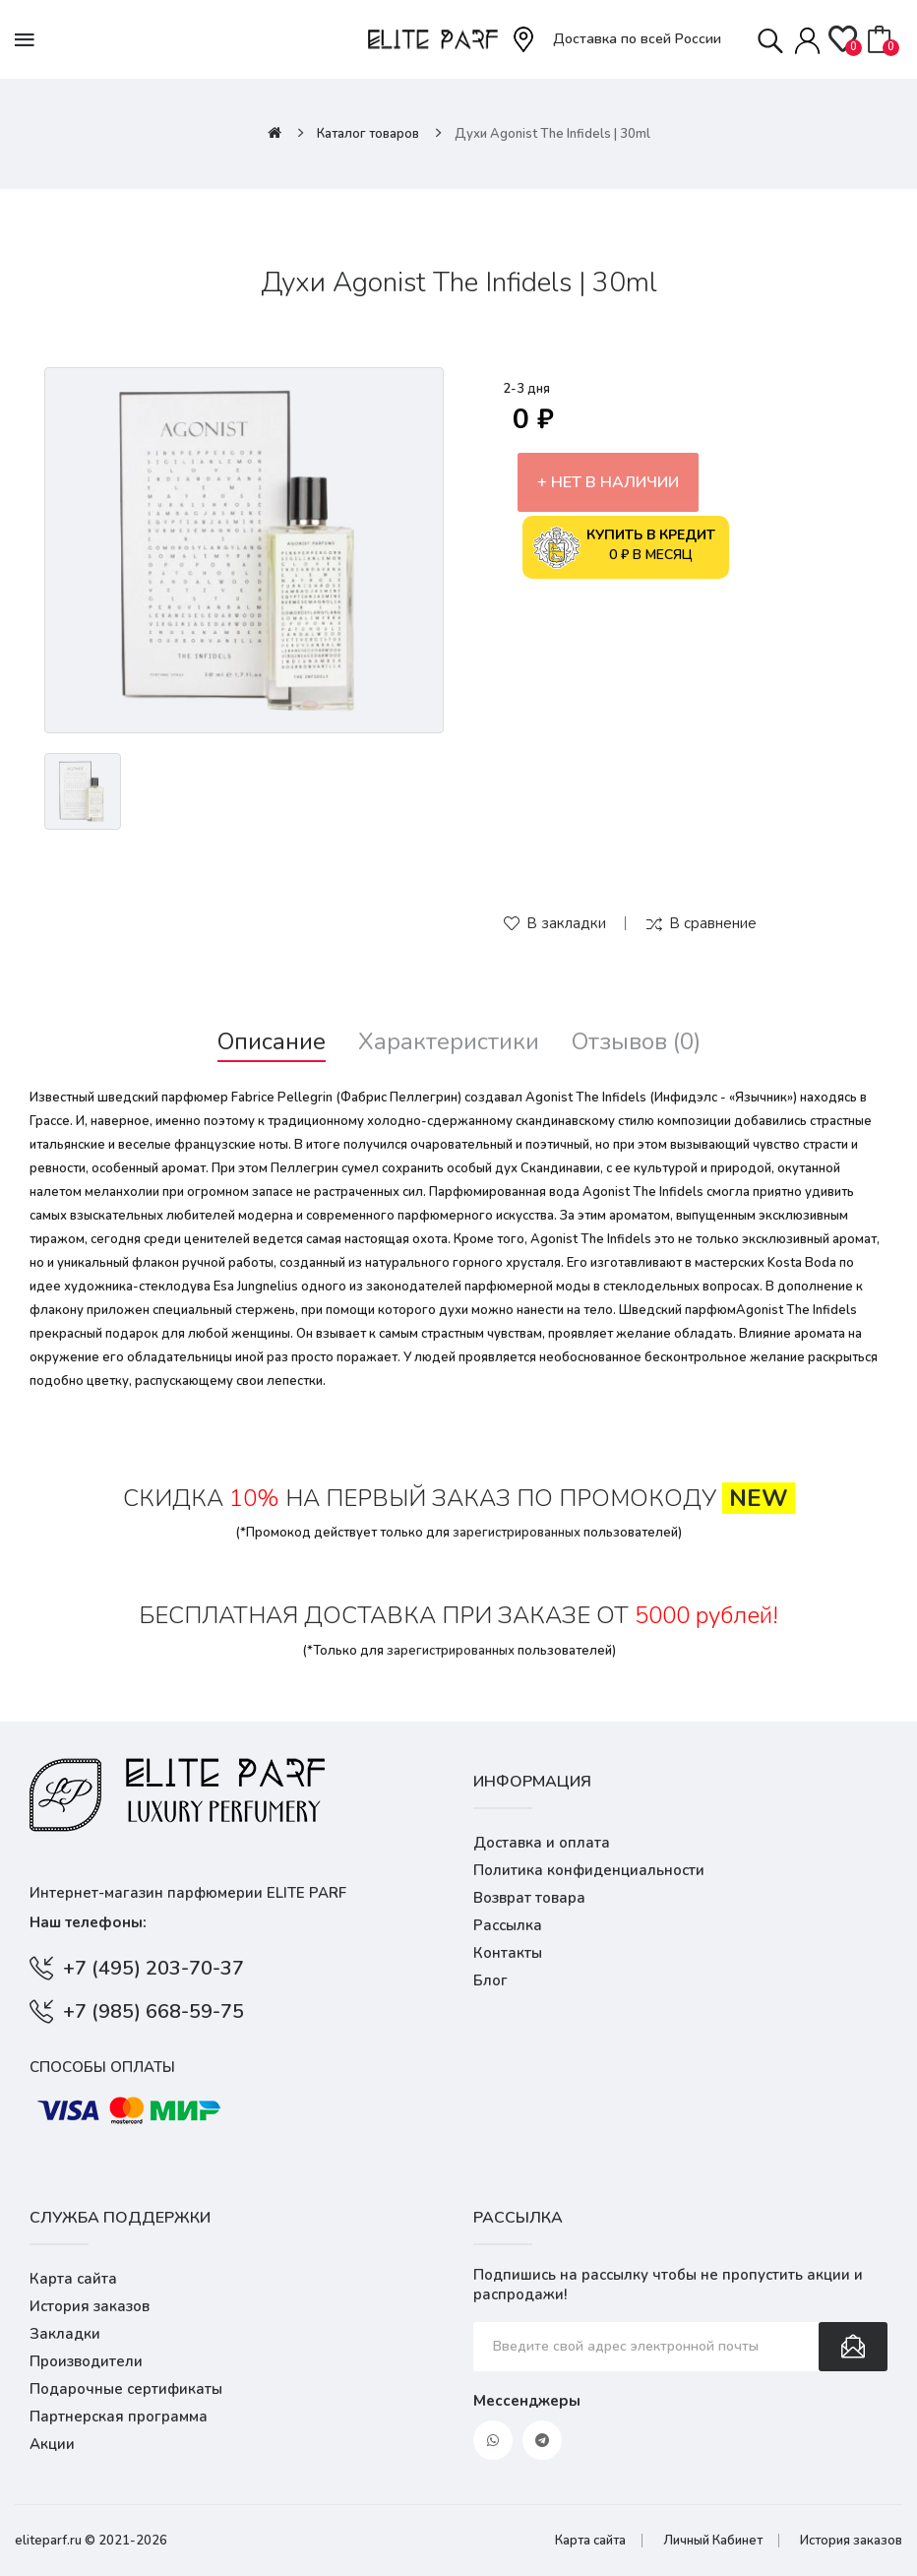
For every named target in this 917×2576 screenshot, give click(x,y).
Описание (271, 1042)
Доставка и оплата (541, 1843)
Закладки (65, 2334)
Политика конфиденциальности (588, 1870)
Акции (52, 2444)
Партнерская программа (119, 2416)
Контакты (507, 1953)
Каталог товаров (368, 134)
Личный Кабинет (713, 2540)
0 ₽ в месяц (623, 547)
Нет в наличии (615, 482)
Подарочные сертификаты (126, 2389)
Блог (490, 1980)
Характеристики (448, 1042)
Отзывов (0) (636, 1042)
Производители (86, 2361)
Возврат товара (529, 1898)
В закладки (566, 923)
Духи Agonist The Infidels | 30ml (552, 134)
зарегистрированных (517, 1532)
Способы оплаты (102, 2067)
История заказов (90, 2306)
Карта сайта (73, 2279)
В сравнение (713, 923)
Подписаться (853, 2346)
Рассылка (507, 1925)
